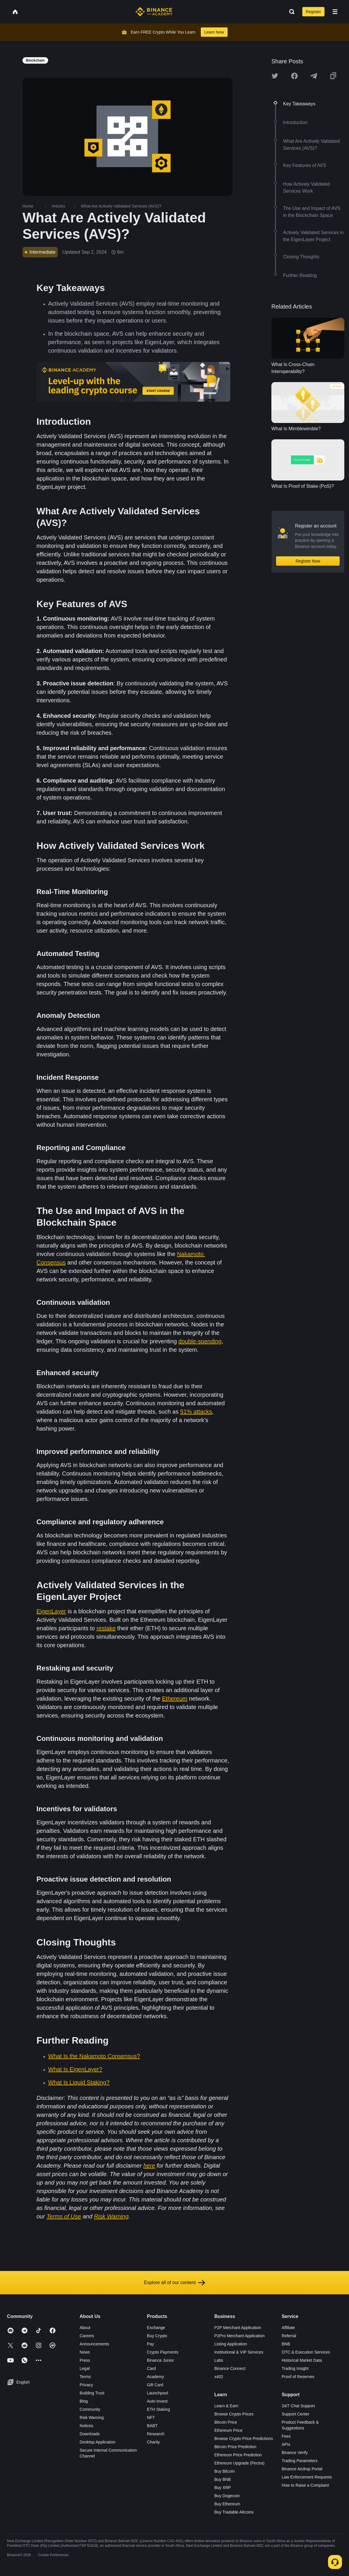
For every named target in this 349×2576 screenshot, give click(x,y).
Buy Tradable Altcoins (234, 2512)
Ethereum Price (228, 2430)
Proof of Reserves (298, 2376)
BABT (152, 2425)
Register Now (308, 561)
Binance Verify (295, 2452)
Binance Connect (229, 2368)
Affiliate (288, 2327)
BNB (286, 2344)
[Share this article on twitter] (274, 75)
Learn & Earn (226, 2405)
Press (85, 2360)
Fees (286, 2436)
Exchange (156, 2327)
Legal (85, 2368)
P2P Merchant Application (237, 2327)
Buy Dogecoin (227, 2495)
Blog (84, 2401)
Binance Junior (160, 2360)
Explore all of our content (174, 2283)
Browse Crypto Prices (234, 2414)
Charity (153, 2442)
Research (156, 2434)
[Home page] (153, 11)
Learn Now (214, 32)
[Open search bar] (290, 11)
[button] (334, 11)
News (85, 2352)
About (85, 2327)
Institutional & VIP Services (238, 2352)
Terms (85, 2376)
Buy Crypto (157, 2335)
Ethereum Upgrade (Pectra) (239, 2463)
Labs (218, 2360)
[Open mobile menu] (335, 11)
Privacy (86, 2384)
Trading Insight (295, 2368)
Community (90, 2409)
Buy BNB (222, 2479)
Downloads (90, 2434)
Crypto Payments (162, 2352)
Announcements (94, 2344)
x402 (218, 2376)
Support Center (295, 2414)
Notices (86, 2425)
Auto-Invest (157, 2401)
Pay (150, 2344)
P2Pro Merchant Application (239, 2335)
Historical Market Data (302, 2360)
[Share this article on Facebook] (294, 75)
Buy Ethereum (227, 2504)
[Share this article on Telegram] (313, 75)
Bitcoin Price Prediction (235, 2446)
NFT (151, 2417)
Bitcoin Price (225, 2422)
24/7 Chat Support (298, 2405)
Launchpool (157, 2393)
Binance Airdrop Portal (302, 2469)
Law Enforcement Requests (307, 2477)
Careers (87, 2335)
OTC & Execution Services (306, 2352)
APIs (286, 2444)
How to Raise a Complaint (305, 2485)
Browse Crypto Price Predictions (243, 2438)
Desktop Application (98, 2442)
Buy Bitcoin (224, 2471)
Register (313, 11)
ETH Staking (158, 2409)
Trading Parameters (299, 2460)
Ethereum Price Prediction (238, 2455)
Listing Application (230, 2344)
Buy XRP (222, 2487)
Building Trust (92, 2393)
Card (151, 2368)
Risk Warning (92, 2417)
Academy (155, 2376)
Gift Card (155, 2384)
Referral (289, 2335)
